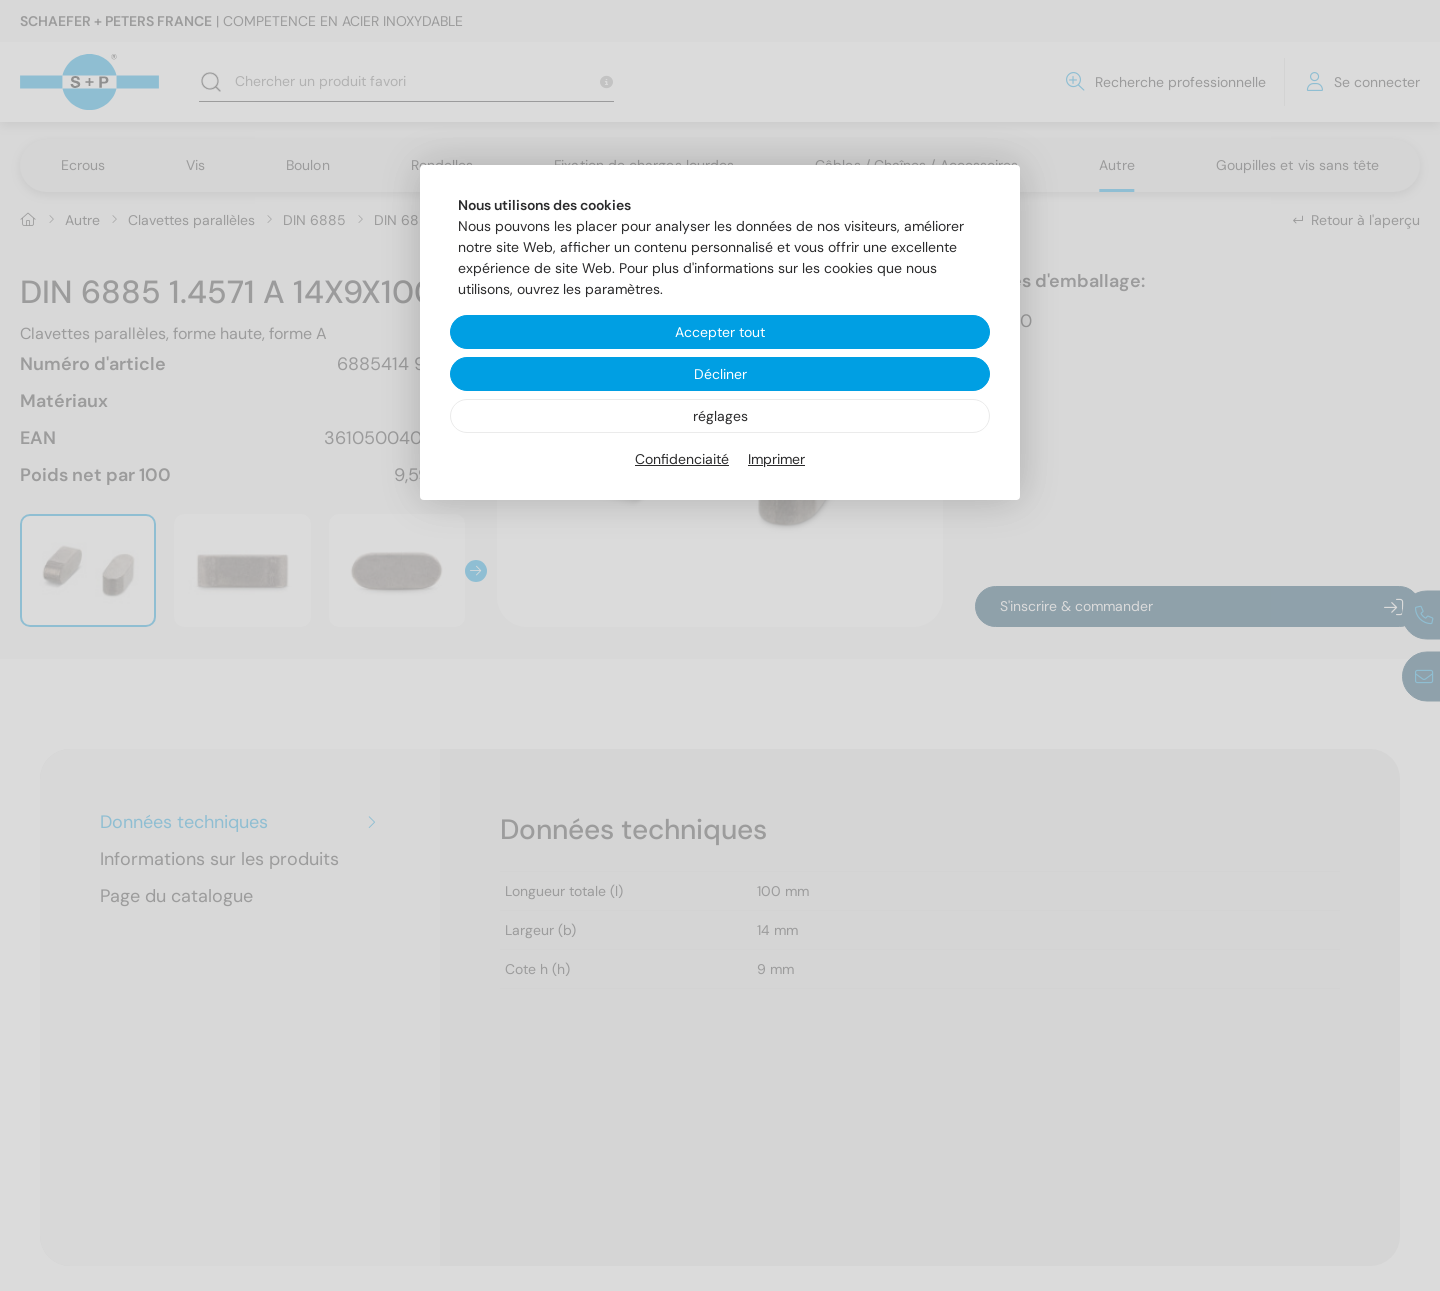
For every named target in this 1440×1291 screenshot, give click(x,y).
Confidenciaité (682, 459)
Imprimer (776, 459)
